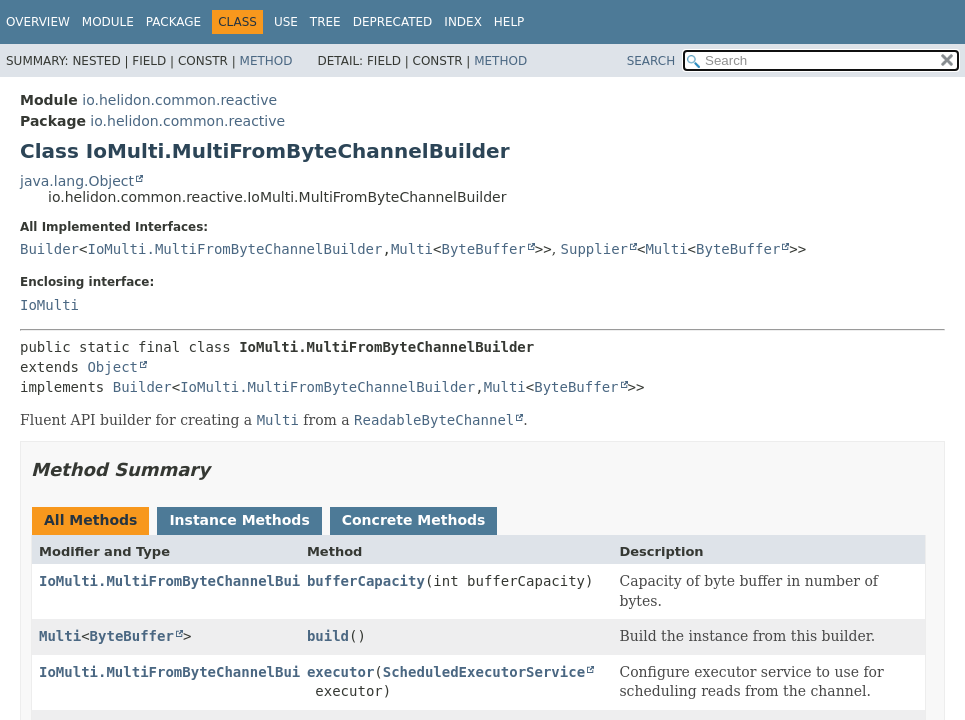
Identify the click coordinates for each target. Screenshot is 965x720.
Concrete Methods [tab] (414, 520)
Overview (38, 22)
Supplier (594, 249)
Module (108, 22)
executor (340, 672)
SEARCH (651, 61)
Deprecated (393, 22)
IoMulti (49, 305)
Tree (325, 22)
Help (509, 22)
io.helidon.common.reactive (179, 100)
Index (463, 22)
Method (266, 61)
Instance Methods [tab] (239, 520)
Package (173, 22)
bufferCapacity (366, 581)
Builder (49, 249)
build (328, 636)
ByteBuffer (484, 249)
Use (286, 22)
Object (112, 367)
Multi (412, 249)
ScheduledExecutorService (484, 672)
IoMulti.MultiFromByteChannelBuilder (234, 249)
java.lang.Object (77, 181)
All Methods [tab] (90, 520)
